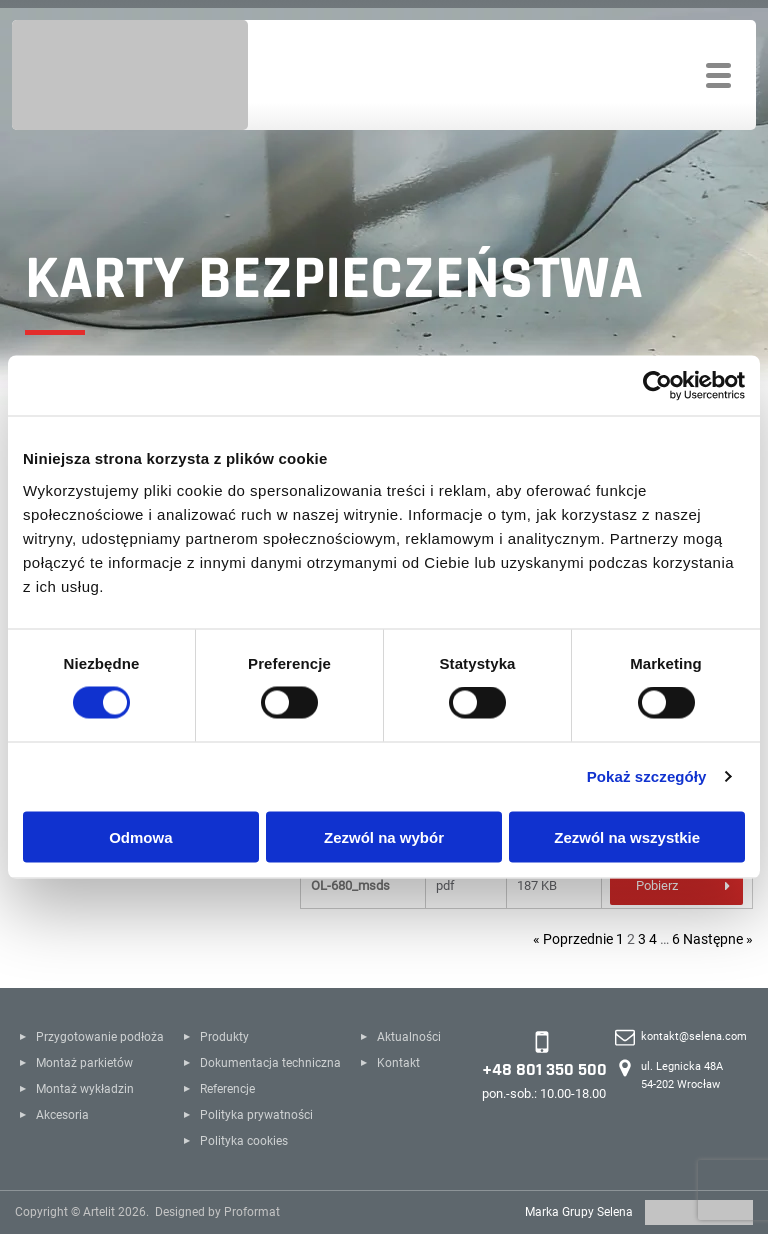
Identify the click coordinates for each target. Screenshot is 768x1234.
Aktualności (409, 1037)
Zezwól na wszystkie (627, 836)
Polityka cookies (244, 1141)
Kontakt (398, 1063)
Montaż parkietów (84, 1063)
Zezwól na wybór (384, 836)
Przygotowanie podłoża (100, 1037)
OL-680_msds (350, 885)
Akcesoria (62, 1115)
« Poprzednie (573, 939)
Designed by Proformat (217, 1212)
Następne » (718, 939)
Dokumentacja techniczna (270, 1063)
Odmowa (140, 836)
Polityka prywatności (256, 1115)
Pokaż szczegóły (647, 776)
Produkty (224, 1037)
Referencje (227, 1089)
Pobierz (657, 885)
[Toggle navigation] (718, 75)
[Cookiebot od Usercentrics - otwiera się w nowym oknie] (657, 386)
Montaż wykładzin (85, 1089)
